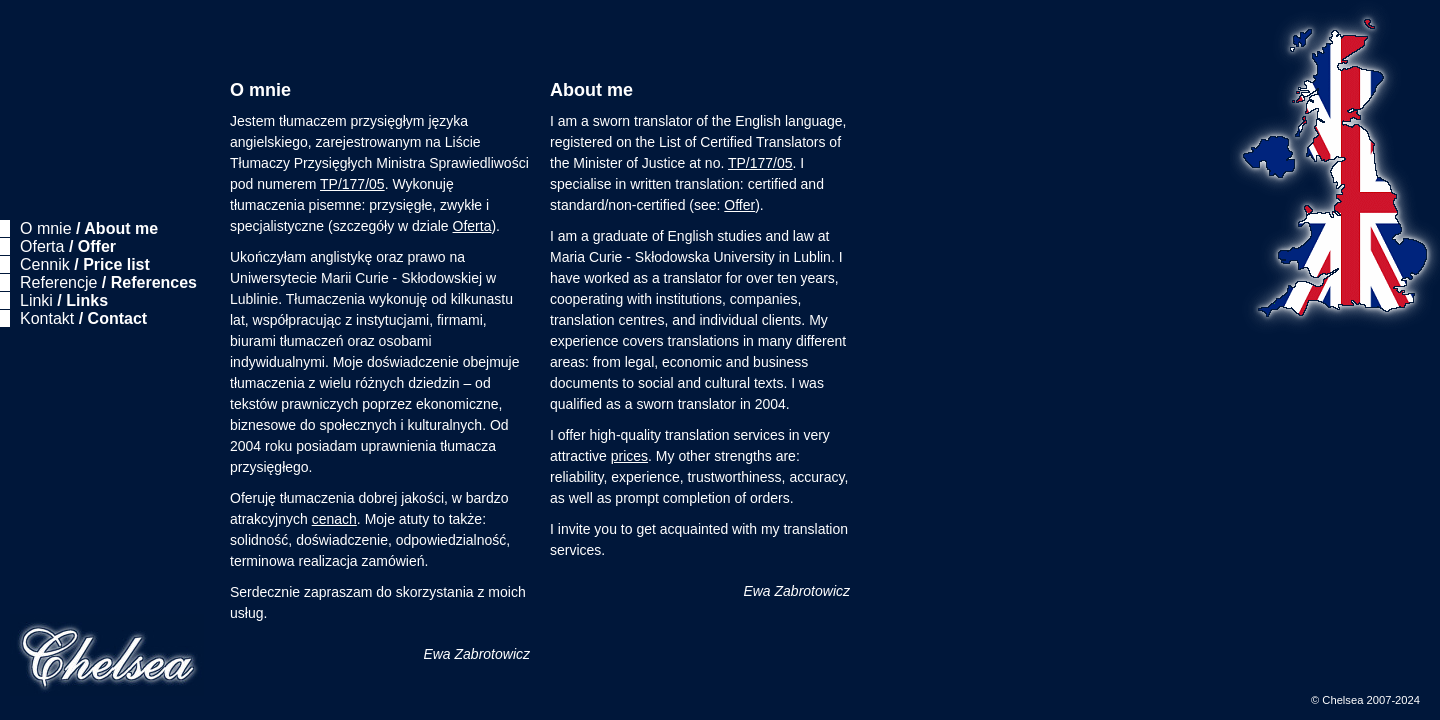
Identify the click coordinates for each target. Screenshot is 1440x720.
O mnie (89, 228)
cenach (334, 519)
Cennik (85, 264)
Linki (64, 300)
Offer (739, 205)
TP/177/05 (352, 184)
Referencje (108, 282)
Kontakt (83, 318)
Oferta (68, 246)
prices (629, 456)
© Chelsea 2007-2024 (1365, 700)
